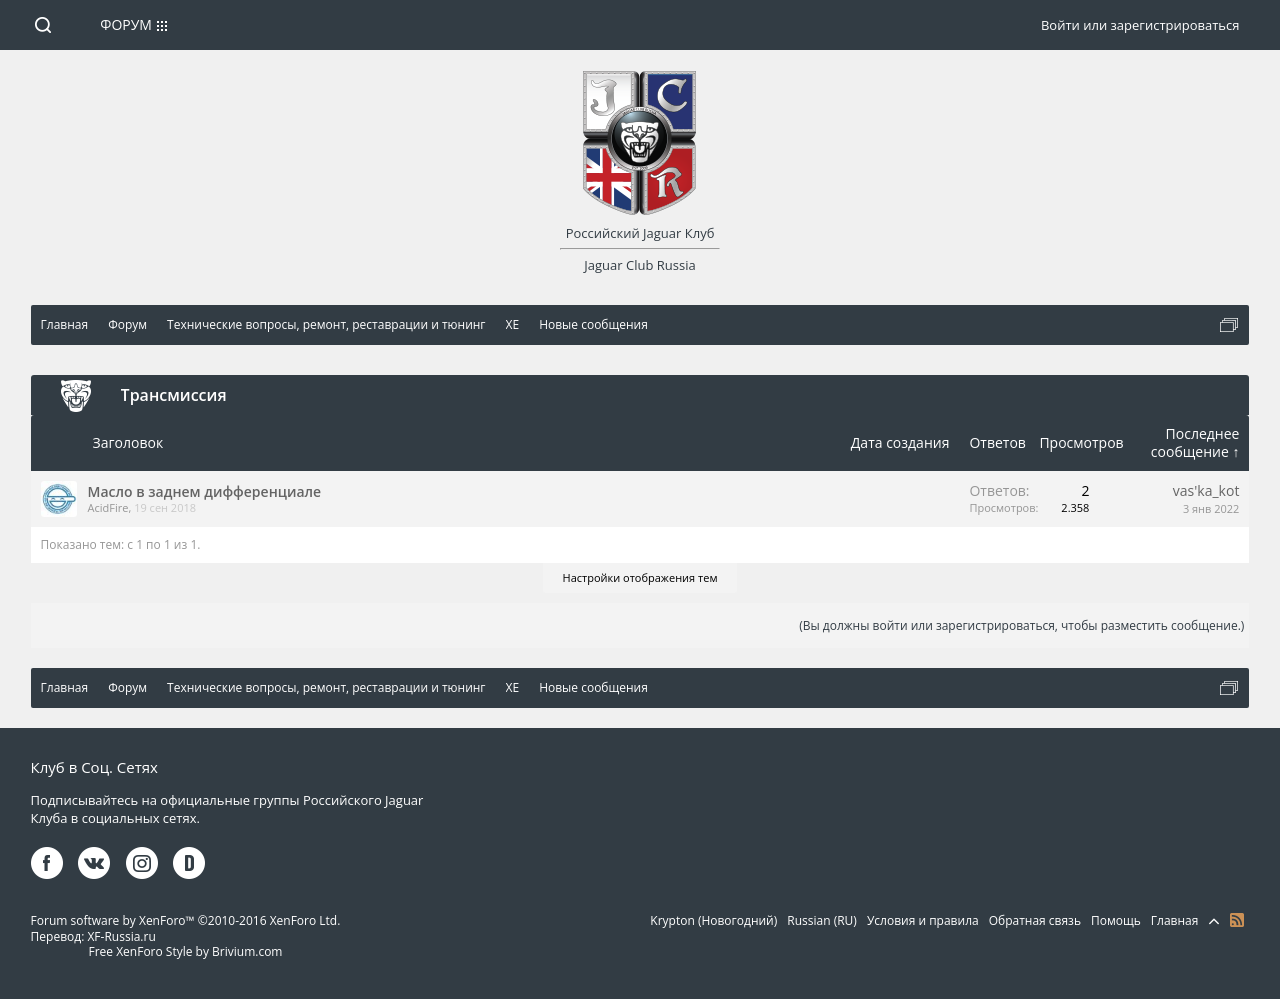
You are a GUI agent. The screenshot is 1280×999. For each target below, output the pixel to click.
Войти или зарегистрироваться (1140, 25)
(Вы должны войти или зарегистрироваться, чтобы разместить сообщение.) (1021, 625)
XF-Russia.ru (121, 936)
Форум (126, 24)
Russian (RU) (822, 920)
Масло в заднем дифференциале (205, 491)
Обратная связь (1035, 920)
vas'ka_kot (1206, 490)
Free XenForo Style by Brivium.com (185, 951)
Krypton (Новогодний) (713, 920)
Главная (1175, 920)
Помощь (1116, 920)
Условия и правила (923, 920)
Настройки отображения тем (640, 577)
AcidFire (108, 507)
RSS (1237, 920)
